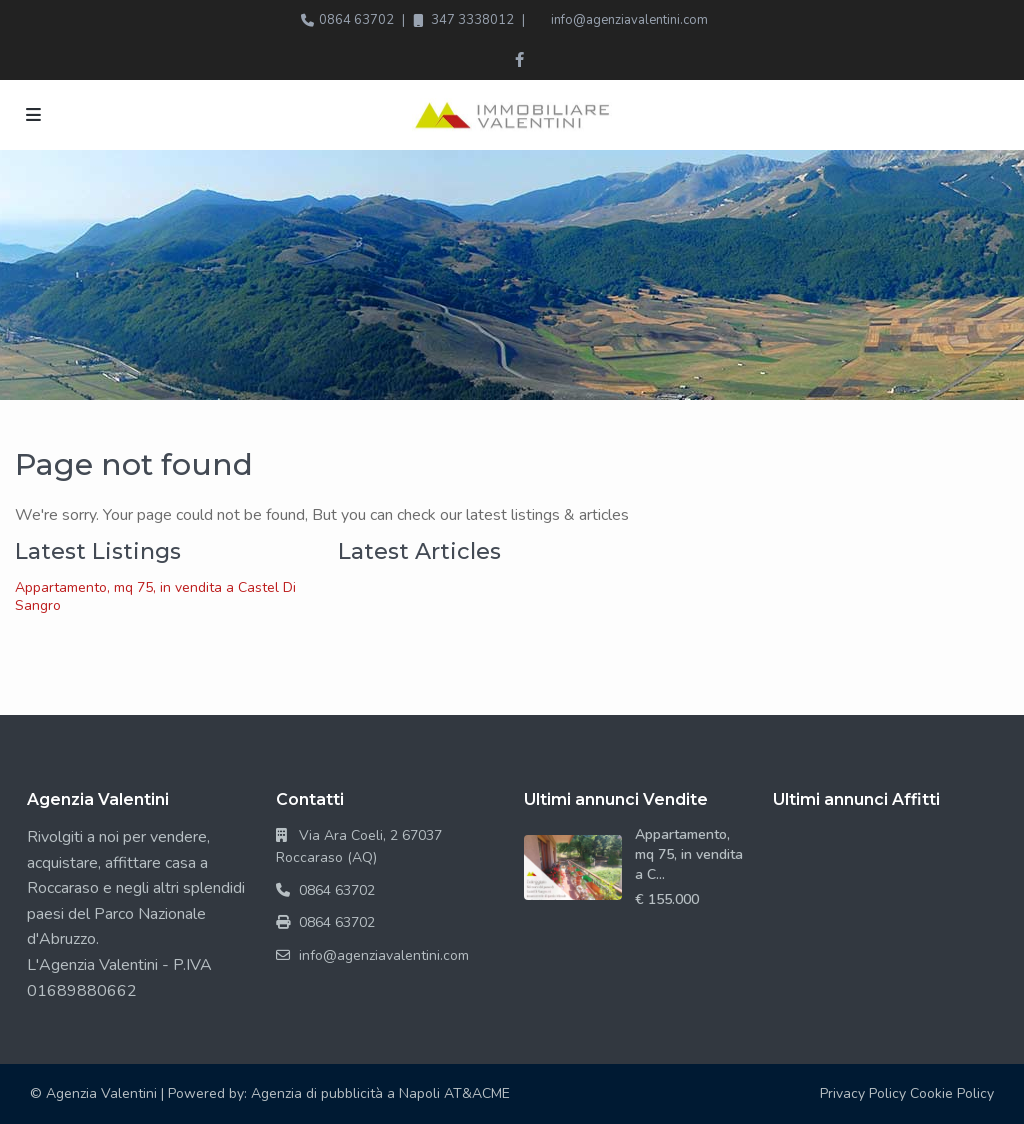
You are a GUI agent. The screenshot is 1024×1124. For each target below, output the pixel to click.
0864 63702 (356, 20)
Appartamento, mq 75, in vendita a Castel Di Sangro (155, 596)
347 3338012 (472, 20)
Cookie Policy (952, 1093)
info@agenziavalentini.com (629, 20)
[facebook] (519, 60)
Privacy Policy (863, 1093)
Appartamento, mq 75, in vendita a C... (689, 854)
